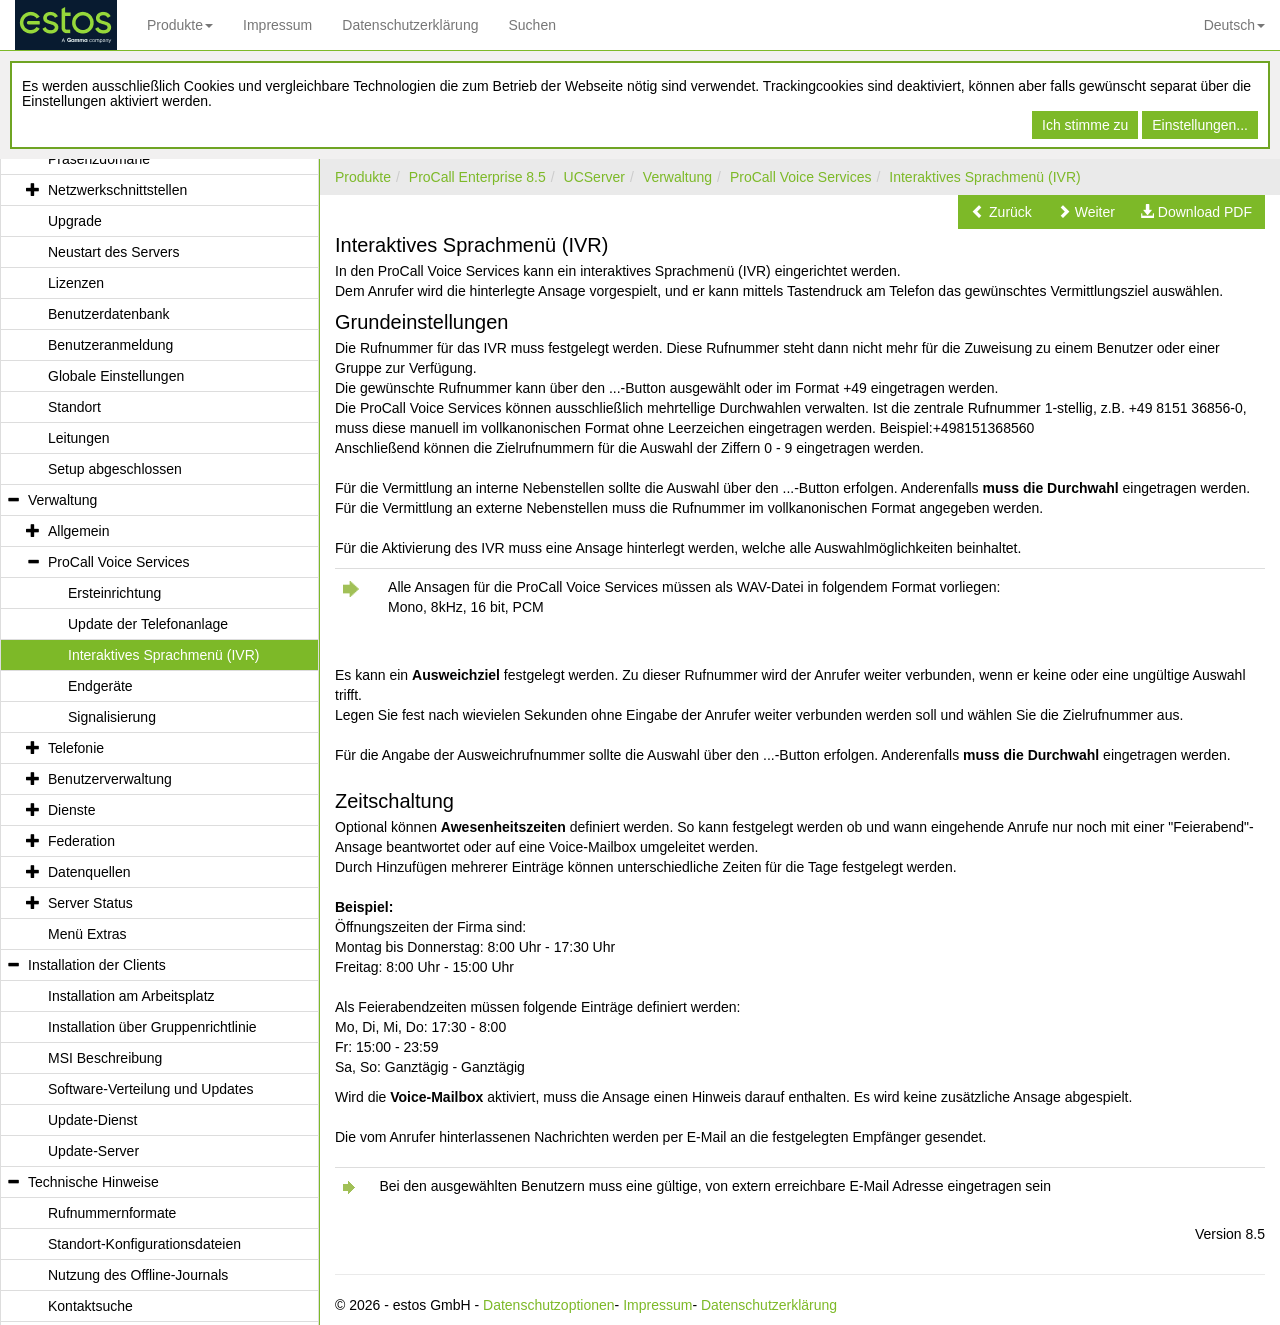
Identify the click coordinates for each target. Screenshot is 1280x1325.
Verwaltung (677, 177)
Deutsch (1234, 25)
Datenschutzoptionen (549, 1305)
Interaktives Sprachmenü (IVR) (984, 177)
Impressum (277, 25)
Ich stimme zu (1085, 125)
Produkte (180, 25)
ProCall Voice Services (801, 177)
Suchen (531, 25)
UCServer (594, 177)
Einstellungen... (1200, 125)
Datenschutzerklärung (410, 25)
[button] (1001, 212)
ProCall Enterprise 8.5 (477, 177)
